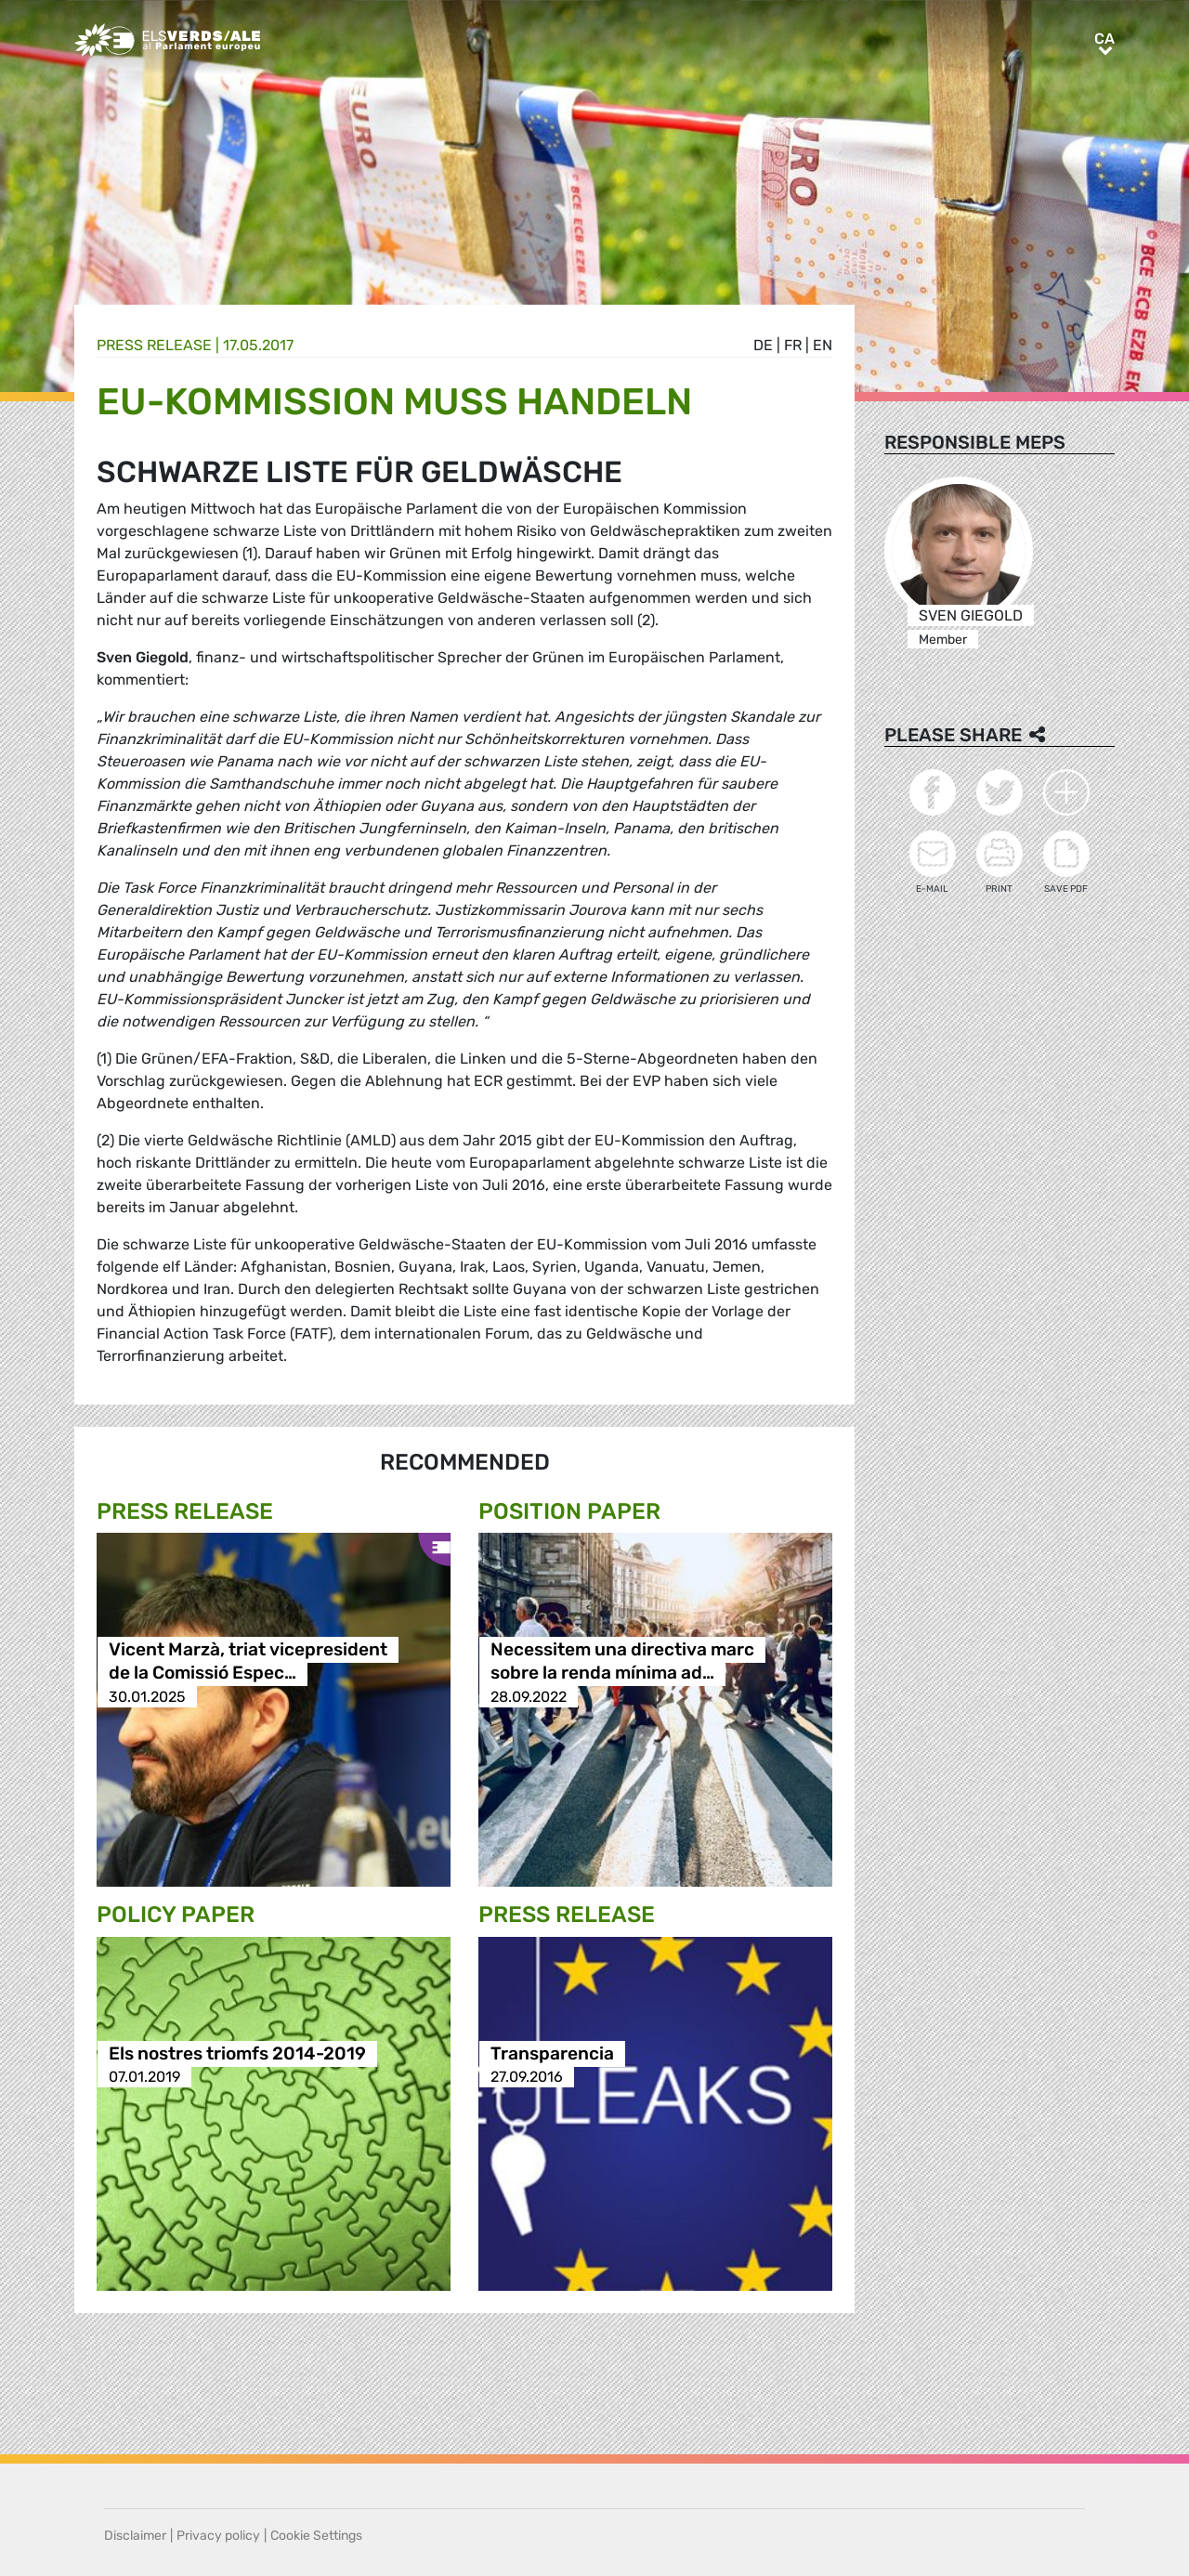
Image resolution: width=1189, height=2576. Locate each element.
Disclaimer (135, 2535)
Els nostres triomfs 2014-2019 (237, 2053)
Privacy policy (218, 2535)
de (763, 345)
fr (793, 345)
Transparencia (552, 2053)
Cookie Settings (316, 2535)
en (822, 345)
